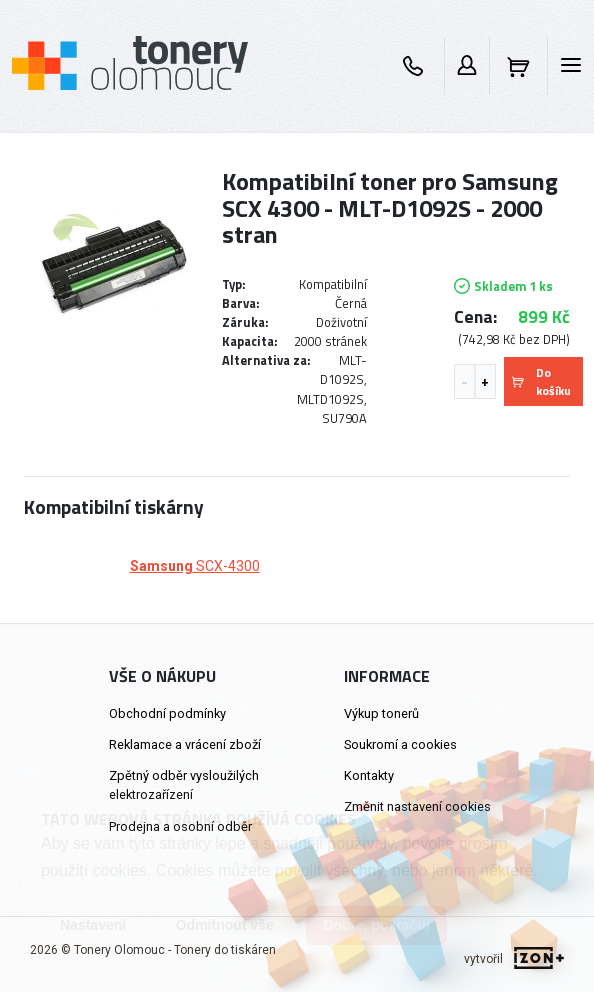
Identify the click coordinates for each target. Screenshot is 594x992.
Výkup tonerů (381, 713)
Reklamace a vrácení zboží (185, 744)
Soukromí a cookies (400, 744)
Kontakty (369, 775)
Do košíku (541, 381)
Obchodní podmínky (167, 713)
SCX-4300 (195, 566)
